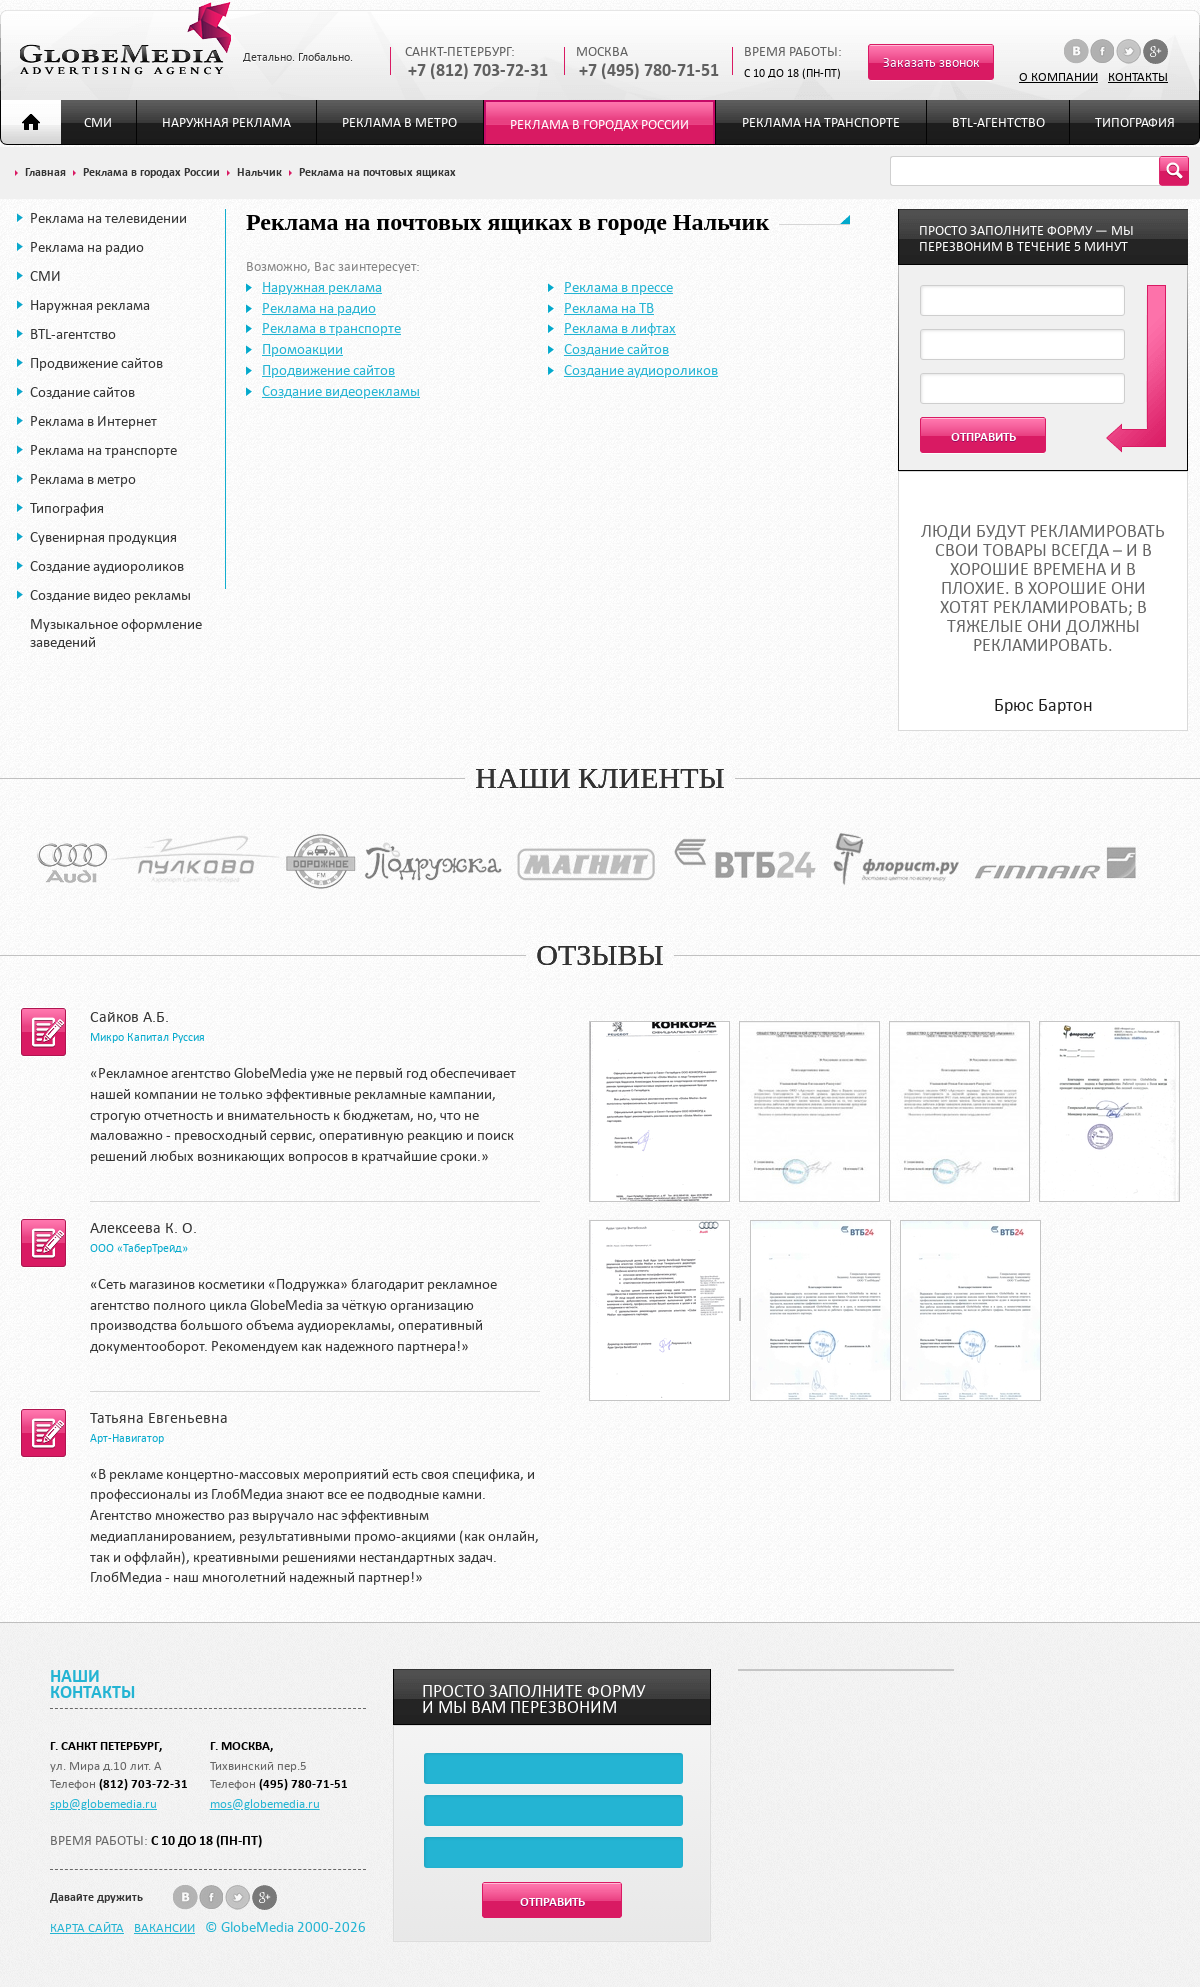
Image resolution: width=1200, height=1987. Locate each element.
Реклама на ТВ (609, 308)
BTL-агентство (998, 122)
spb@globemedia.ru (103, 1803)
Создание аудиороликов (107, 566)
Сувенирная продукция (103, 537)
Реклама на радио (87, 247)
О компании (1058, 76)
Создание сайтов (82, 392)
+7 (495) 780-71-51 (649, 70)
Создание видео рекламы (110, 595)
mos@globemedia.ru (265, 1803)
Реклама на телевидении (108, 218)
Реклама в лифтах (620, 328)
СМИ (98, 122)
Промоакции (302, 349)
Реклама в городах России (599, 124)
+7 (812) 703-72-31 (478, 70)
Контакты (1138, 76)
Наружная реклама (226, 122)
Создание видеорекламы (341, 391)
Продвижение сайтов (96, 363)
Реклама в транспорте (331, 328)
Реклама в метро (399, 122)
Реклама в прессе (618, 287)
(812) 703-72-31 (143, 1783)
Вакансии (164, 1927)
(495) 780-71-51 (303, 1783)
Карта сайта (87, 1927)
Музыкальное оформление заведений (116, 633)
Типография (1135, 122)
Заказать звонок (931, 62)
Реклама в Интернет (93, 421)
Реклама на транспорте (821, 122)
